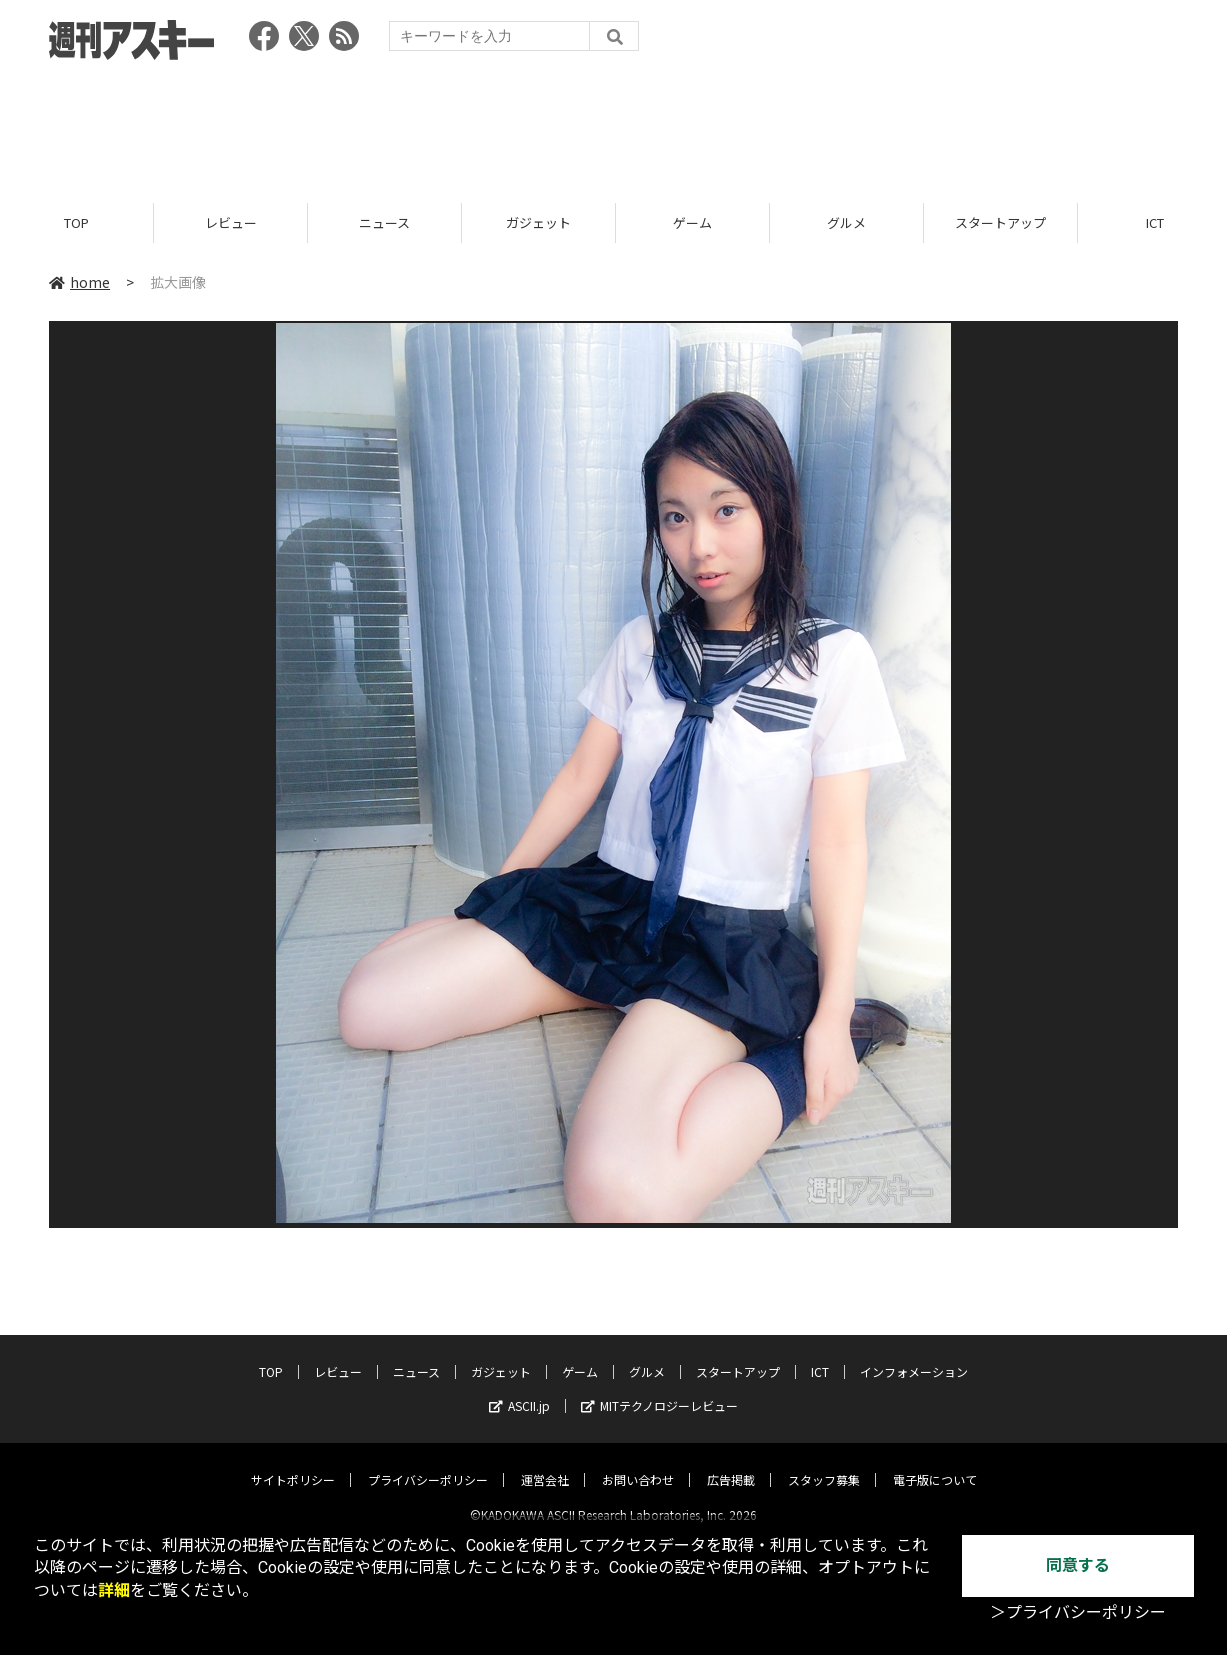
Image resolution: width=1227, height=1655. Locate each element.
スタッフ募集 (824, 1462)
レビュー (231, 222)
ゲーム (692, 222)
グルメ (846, 222)
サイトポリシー (293, 1462)
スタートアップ (1000, 222)
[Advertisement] (614, 125)
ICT (820, 1354)
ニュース (384, 222)
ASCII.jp (519, 1388)
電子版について (935, 1462)
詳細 (114, 1590)
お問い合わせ (638, 1462)
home (79, 282)
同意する (1078, 1565)
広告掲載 (731, 1462)
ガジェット (538, 222)
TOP (76, 222)
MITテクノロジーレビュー (659, 1388)
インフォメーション (914, 1354)
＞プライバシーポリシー (1078, 1612)
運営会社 (545, 1462)
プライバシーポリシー (428, 1462)
